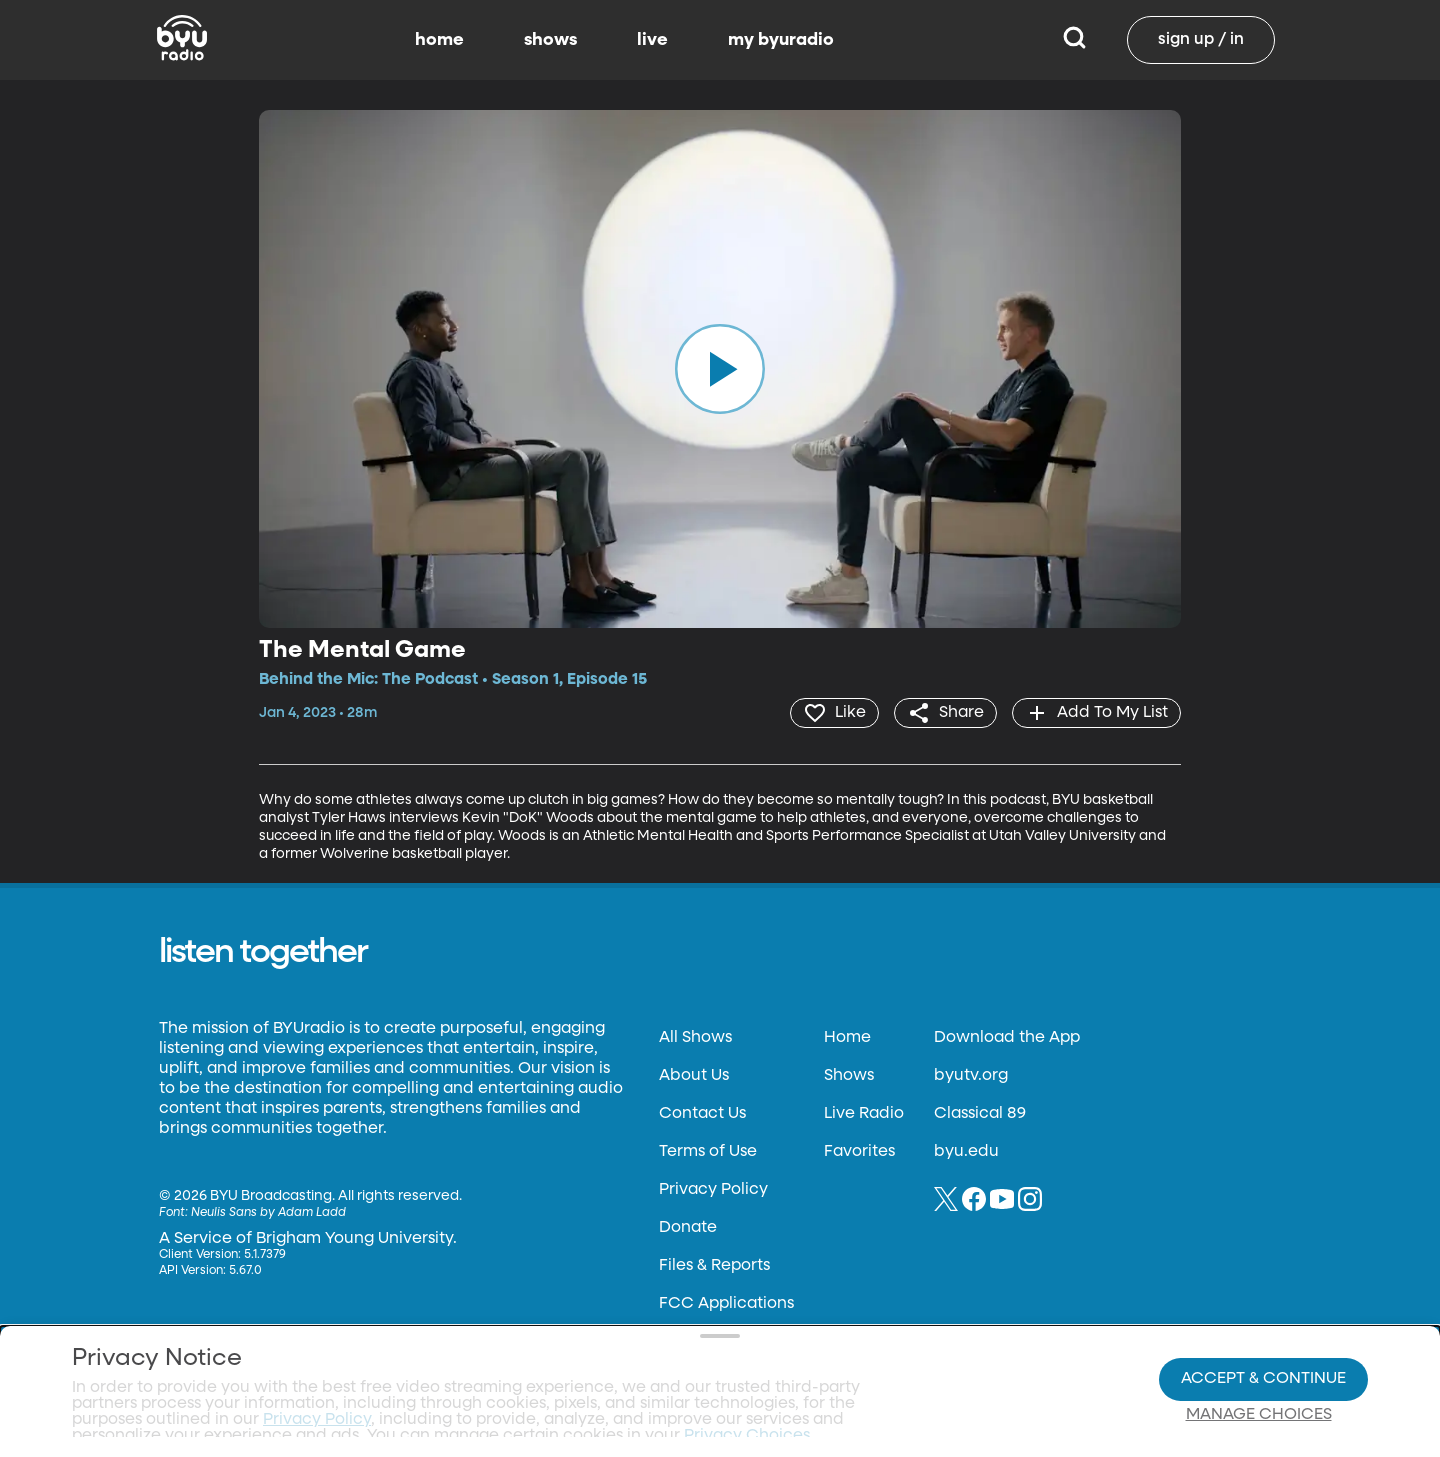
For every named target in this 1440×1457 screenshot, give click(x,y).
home (439, 40)
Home (847, 1038)
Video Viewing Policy (635, 1357)
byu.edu (966, 1152)
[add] (1096, 713)
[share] (945, 713)
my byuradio (781, 40)
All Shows (695, 1038)
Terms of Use (708, 1152)
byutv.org (971, 1076)
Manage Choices (1259, 1358)
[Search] (1074, 40)
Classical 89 (980, 1114)
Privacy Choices (489, 1373)
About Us (694, 1076)
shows (550, 40)
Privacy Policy (713, 1190)
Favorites (859, 1152)
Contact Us (702, 1114)
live (652, 40)
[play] (720, 369)
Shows (849, 1076)
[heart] (834, 713)
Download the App (1007, 1038)
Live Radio (864, 1114)
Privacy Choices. (749, 1321)
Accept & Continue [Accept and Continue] (1263, 1322)
